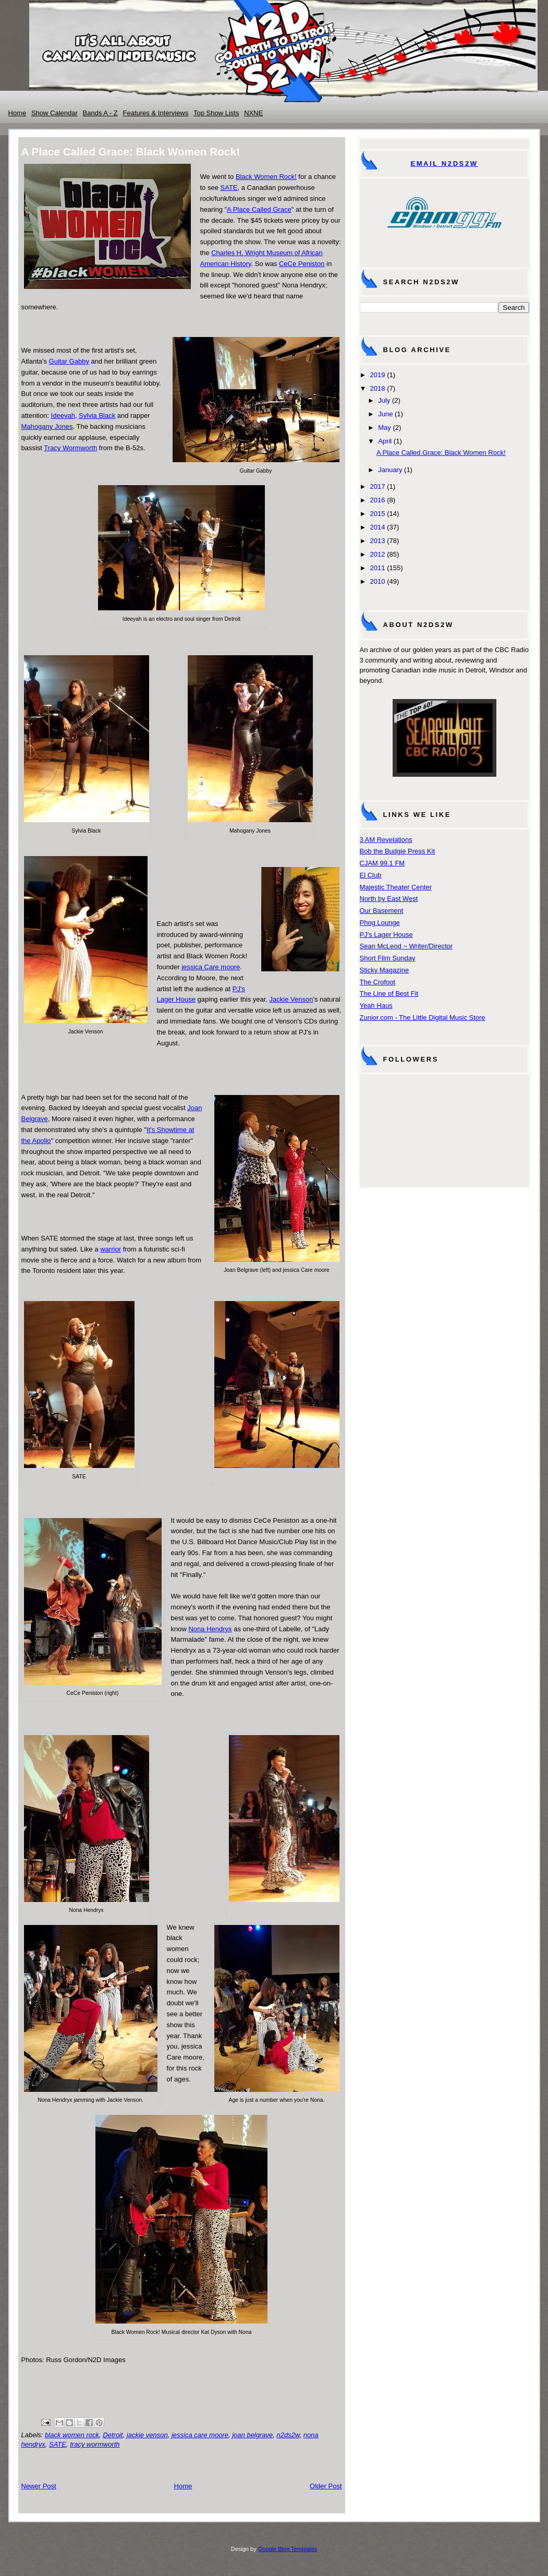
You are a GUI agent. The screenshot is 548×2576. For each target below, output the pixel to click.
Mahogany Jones (47, 426)
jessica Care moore (210, 967)
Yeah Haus (376, 1005)
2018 (377, 388)
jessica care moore (200, 2435)
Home (17, 113)
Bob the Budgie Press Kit (397, 851)
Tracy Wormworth (70, 448)
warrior (110, 1249)
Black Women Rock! (266, 176)
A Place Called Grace (259, 209)
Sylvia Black (97, 415)
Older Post (326, 2486)
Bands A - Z (100, 113)
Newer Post (38, 2486)
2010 (377, 581)
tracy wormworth (94, 2444)
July (384, 400)
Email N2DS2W (444, 163)
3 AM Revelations (386, 840)
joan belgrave (252, 2435)
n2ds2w (288, 2435)
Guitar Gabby (69, 361)
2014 (377, 527)
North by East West (389, 898)
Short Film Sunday (388, 958)
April (385, 441)
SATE (229, 187)
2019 (377, 375)
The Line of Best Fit (389, 993)
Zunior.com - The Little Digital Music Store (422, 1017)
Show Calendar (54, 113)
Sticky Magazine (384, 970)
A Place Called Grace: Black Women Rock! (441, 452)
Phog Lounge (380, 922)
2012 (377, 554)
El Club (371, 875)
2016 (377, 500)
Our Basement (382, 910)
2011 (377, 568)
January (390, 470)
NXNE (253, 113)
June (385, 414)
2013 (377, 541)
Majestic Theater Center (396, 887)
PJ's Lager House (386, 934)
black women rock (72, 2435)
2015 (377, 513)
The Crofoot (378, 982)
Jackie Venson (291, 999)
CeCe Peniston (301, 264)
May (384, 427)
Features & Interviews (156, 113)
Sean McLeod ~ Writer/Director (406, 946)
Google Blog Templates (288, 2549)
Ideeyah (63, 415)
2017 (377, 486)
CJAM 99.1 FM (382, 863)
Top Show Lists (216, 113)
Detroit (113, 2435)
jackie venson (147, 2435)
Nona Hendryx (210, 1629)
